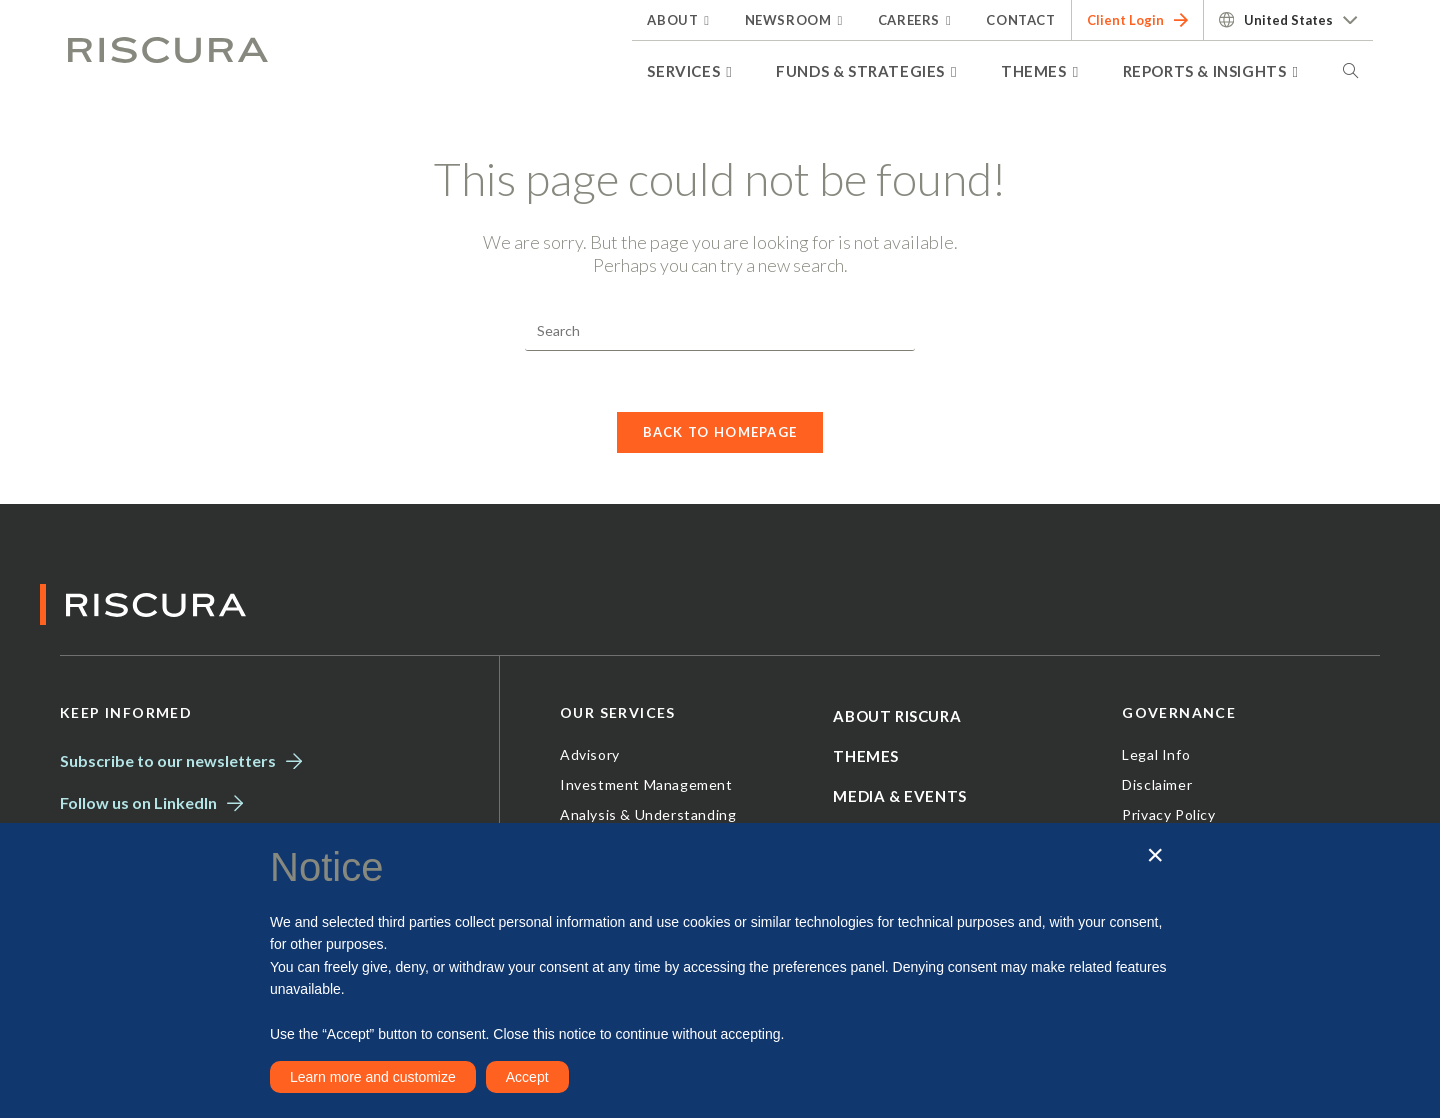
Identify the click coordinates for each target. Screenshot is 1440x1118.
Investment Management (646, 784)
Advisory (590, 754)
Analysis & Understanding (648, 814)
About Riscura (897, 716)
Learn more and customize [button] (373, 1077)
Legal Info (1156, 754)
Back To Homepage (720, 432)
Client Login (1137, 20)
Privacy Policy (1168, 814)
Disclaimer (1157, 784)
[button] (1155, 855)
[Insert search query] (720, 331)
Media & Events (899, 796)
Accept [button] (527, 1077)
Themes (866, 756)
